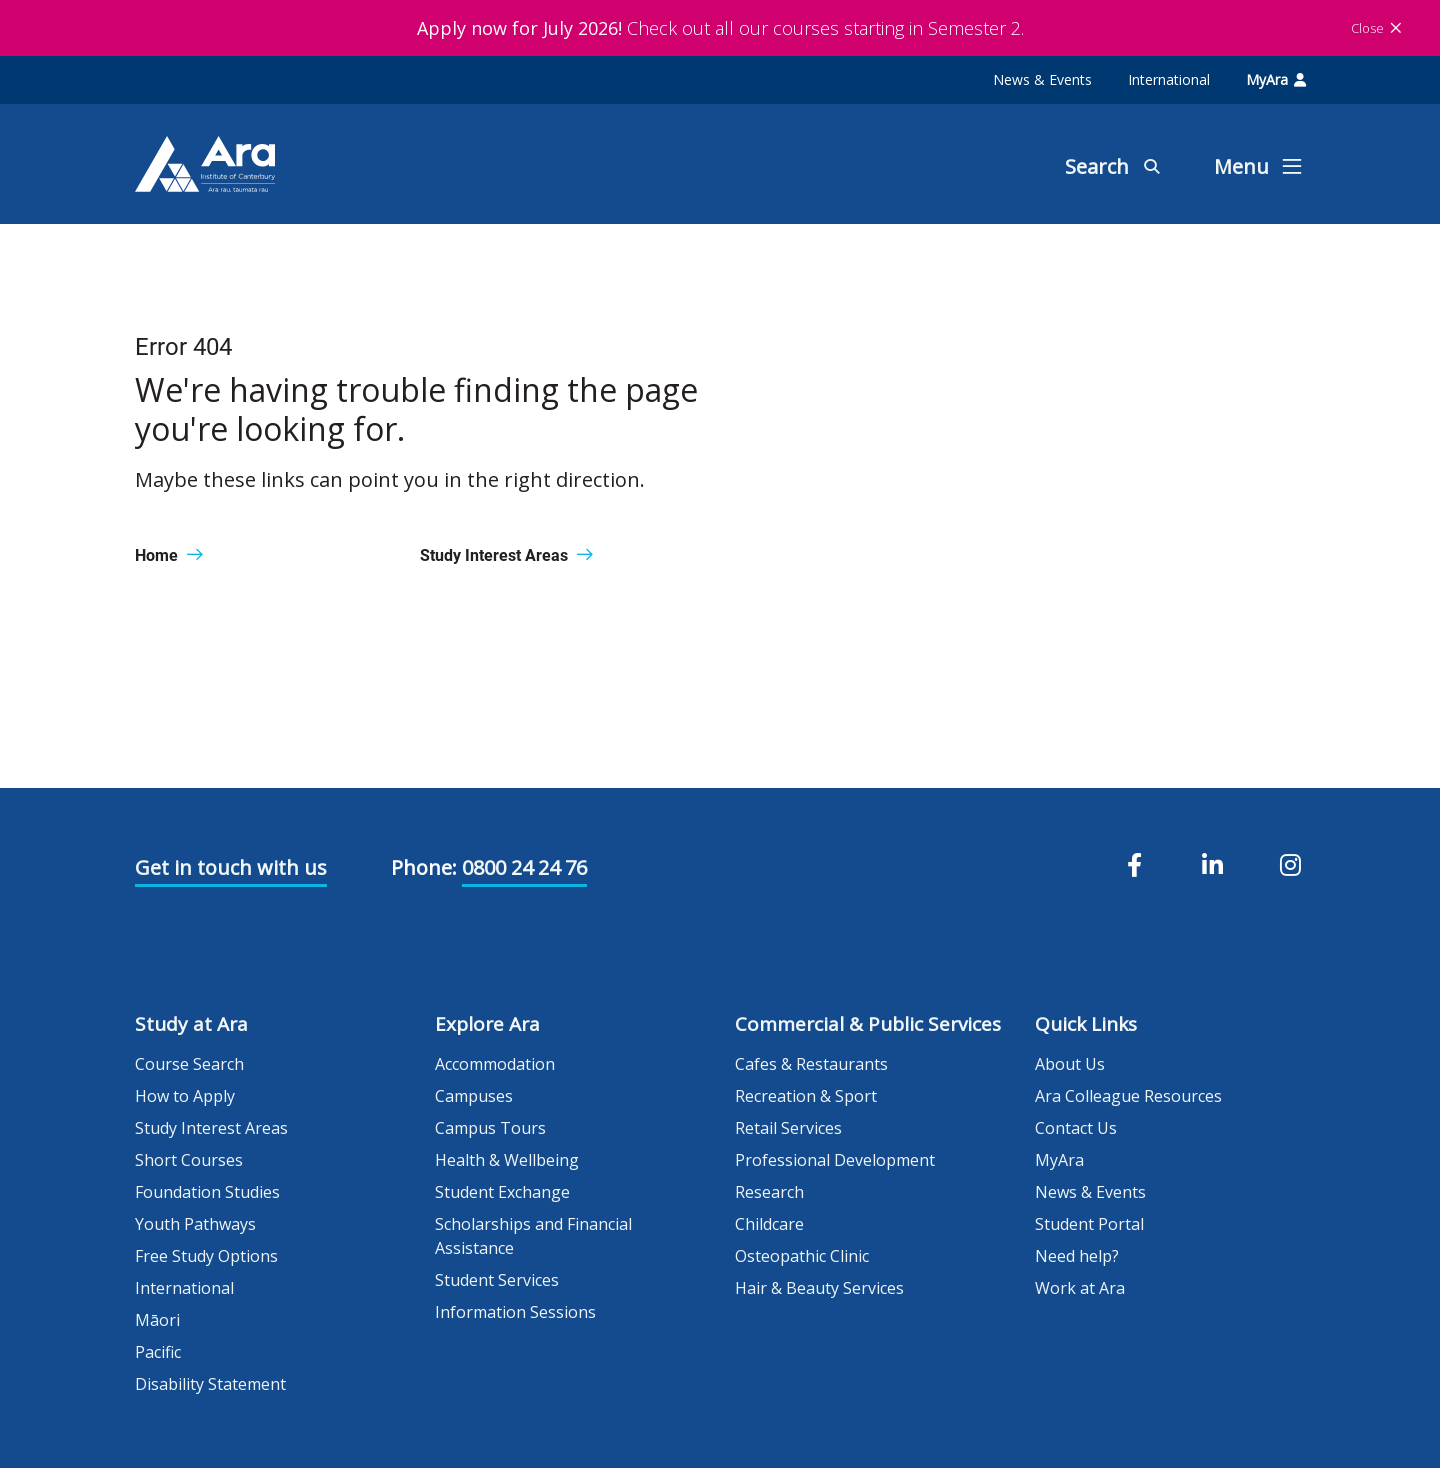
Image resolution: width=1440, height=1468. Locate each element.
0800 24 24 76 (524, 867)
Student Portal (1089, 1224)
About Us (1070, 1064)
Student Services (497, 1280)
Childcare (769, 1224)
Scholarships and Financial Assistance (533, 1236)
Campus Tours (490, 1128)
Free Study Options (206, 1256)
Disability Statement (210, 1384)
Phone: (424, 867)
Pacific (158, 1352)
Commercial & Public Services (868, 1024)
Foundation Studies (207, 1192)
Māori (157, 1320)
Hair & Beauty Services (819, 1288)
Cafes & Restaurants (811, 1064)
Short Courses (189, 1160)
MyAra (1276, 79)
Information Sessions (515, 1312)
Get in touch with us (231, 867)
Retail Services (788, 1128)
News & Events (1042, 79)
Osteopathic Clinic (802, 1256)
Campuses (474, 1096)
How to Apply (185, 1096)
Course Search (189, 1064)
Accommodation (495, 1064)
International (1169, 79)
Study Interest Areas (211, 1128)
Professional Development (835, 1160)
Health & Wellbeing (507, 1160)
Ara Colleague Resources (1128, 1096)
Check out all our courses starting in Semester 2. (720, 28)
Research (769, 1192)
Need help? (1077, 1256)
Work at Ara (1080, 1288)
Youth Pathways (195, 1224)
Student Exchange (502, 1192)
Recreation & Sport (806, 1096)
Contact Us (1076, 1128)
